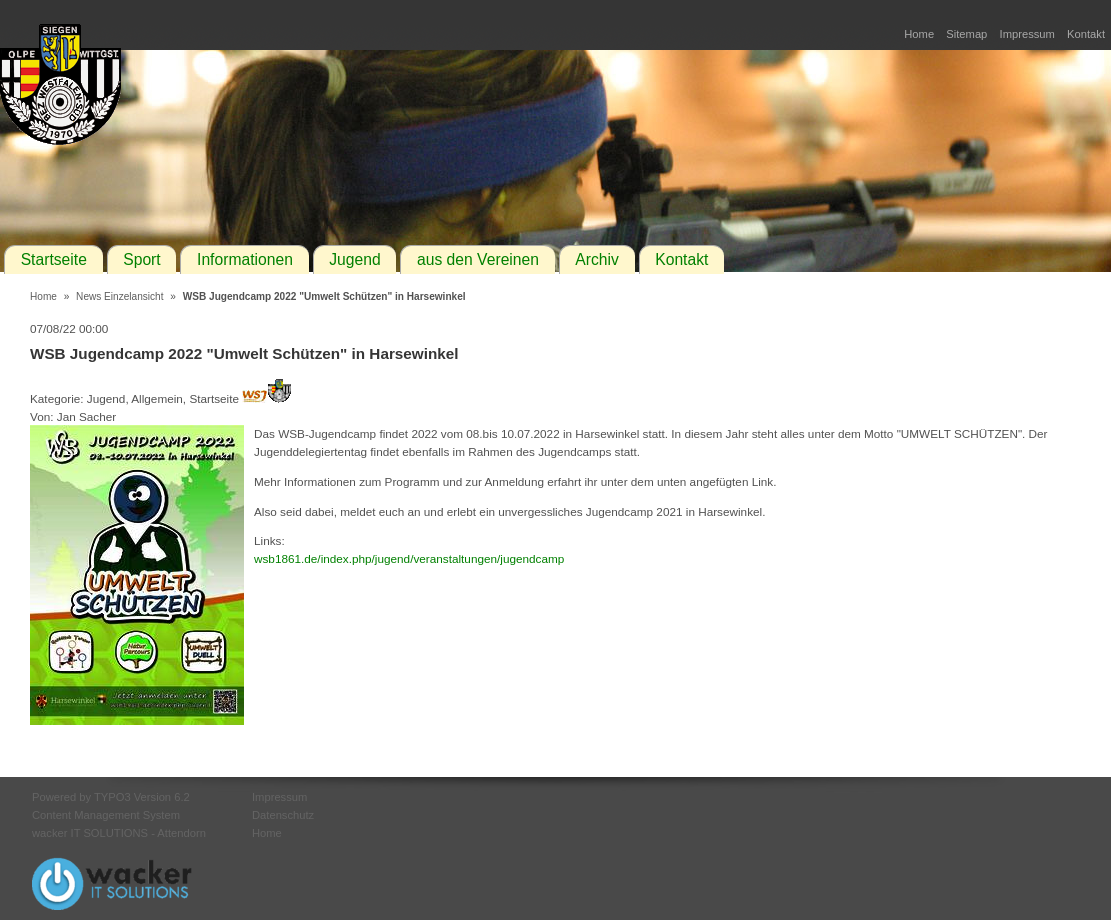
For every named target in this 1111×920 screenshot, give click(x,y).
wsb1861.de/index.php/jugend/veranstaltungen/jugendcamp (409, 558)
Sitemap (966, 34)
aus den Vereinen (478, 259)
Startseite (54, 259)
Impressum (1027, 34)
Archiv (597, 259)
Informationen (245, 259)
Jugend (354, 259)
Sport (141, 259)
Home (919, 34)
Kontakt (1086, 34)
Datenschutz (283, 815)
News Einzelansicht (119, 296)
